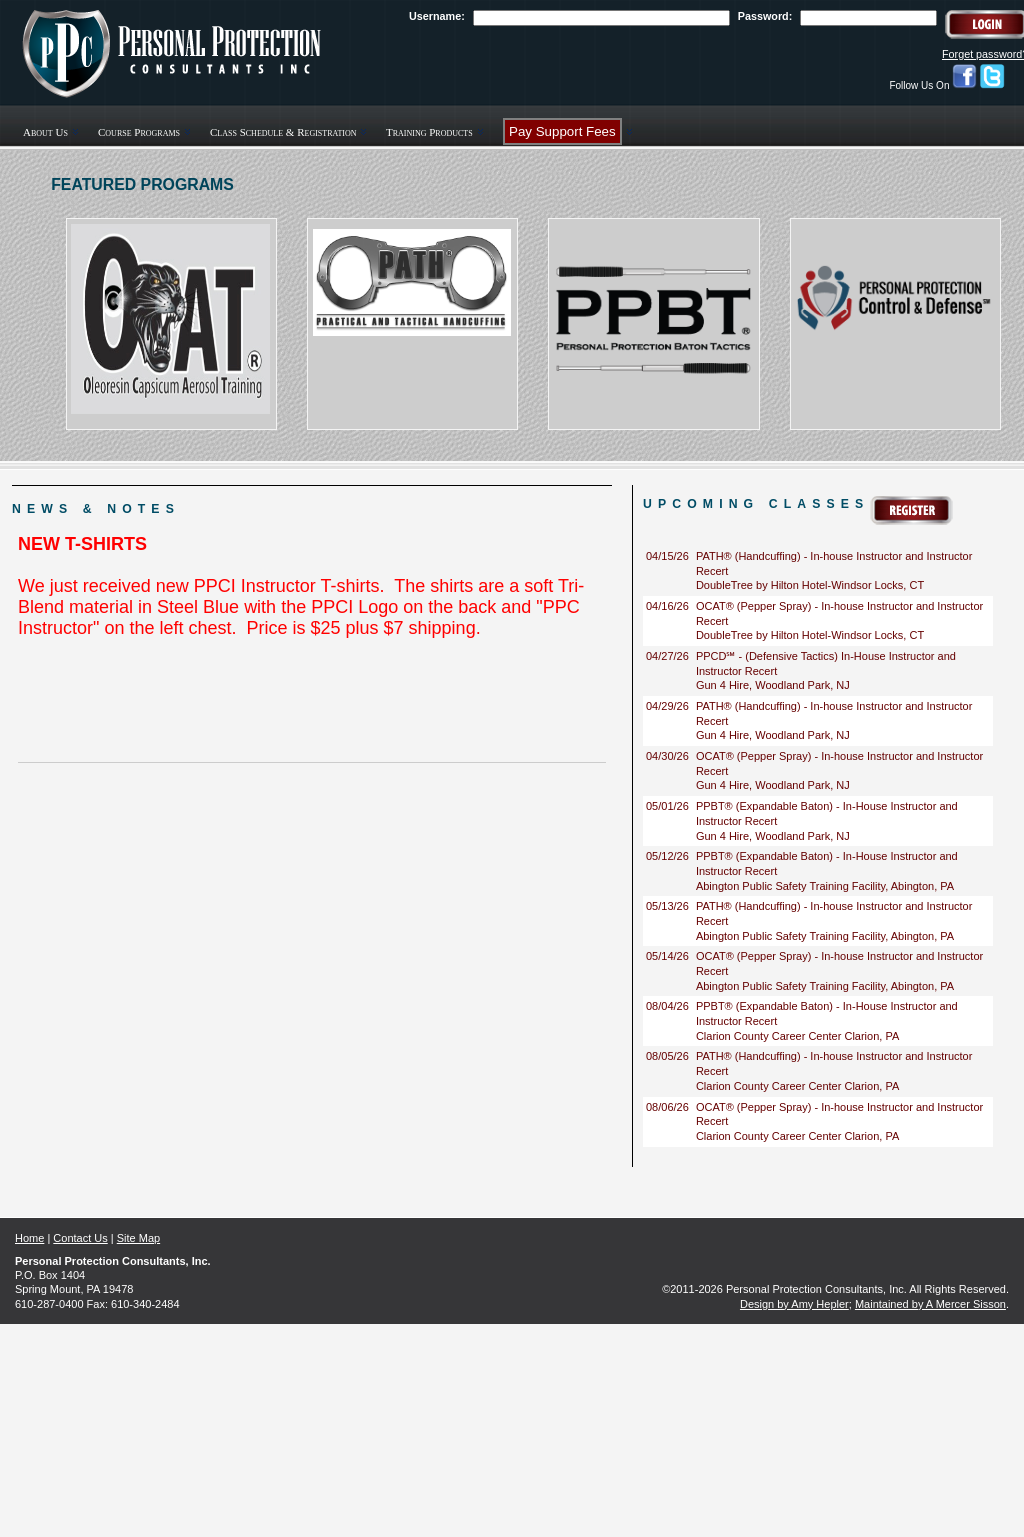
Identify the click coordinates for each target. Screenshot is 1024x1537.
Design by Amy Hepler (794, 1304)
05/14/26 (667, 956)
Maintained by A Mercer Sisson (930, 1304)
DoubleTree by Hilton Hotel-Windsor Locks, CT (810, 585)
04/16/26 (667, 606)
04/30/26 (667, 756)
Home (29, 1238)
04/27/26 (667, 656)
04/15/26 (667, 556)
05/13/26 (667, 906)
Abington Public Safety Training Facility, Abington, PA (825, 886)
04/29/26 (667, 706)
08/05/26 (667, 1056)
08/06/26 (667, 1107)
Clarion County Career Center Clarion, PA (797, 1036)
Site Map (138, 1238)
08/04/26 (667, 1006)
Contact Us (80, 1238)
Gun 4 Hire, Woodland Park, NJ (773, 685)
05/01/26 (667, 806)
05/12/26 (667, 856)
